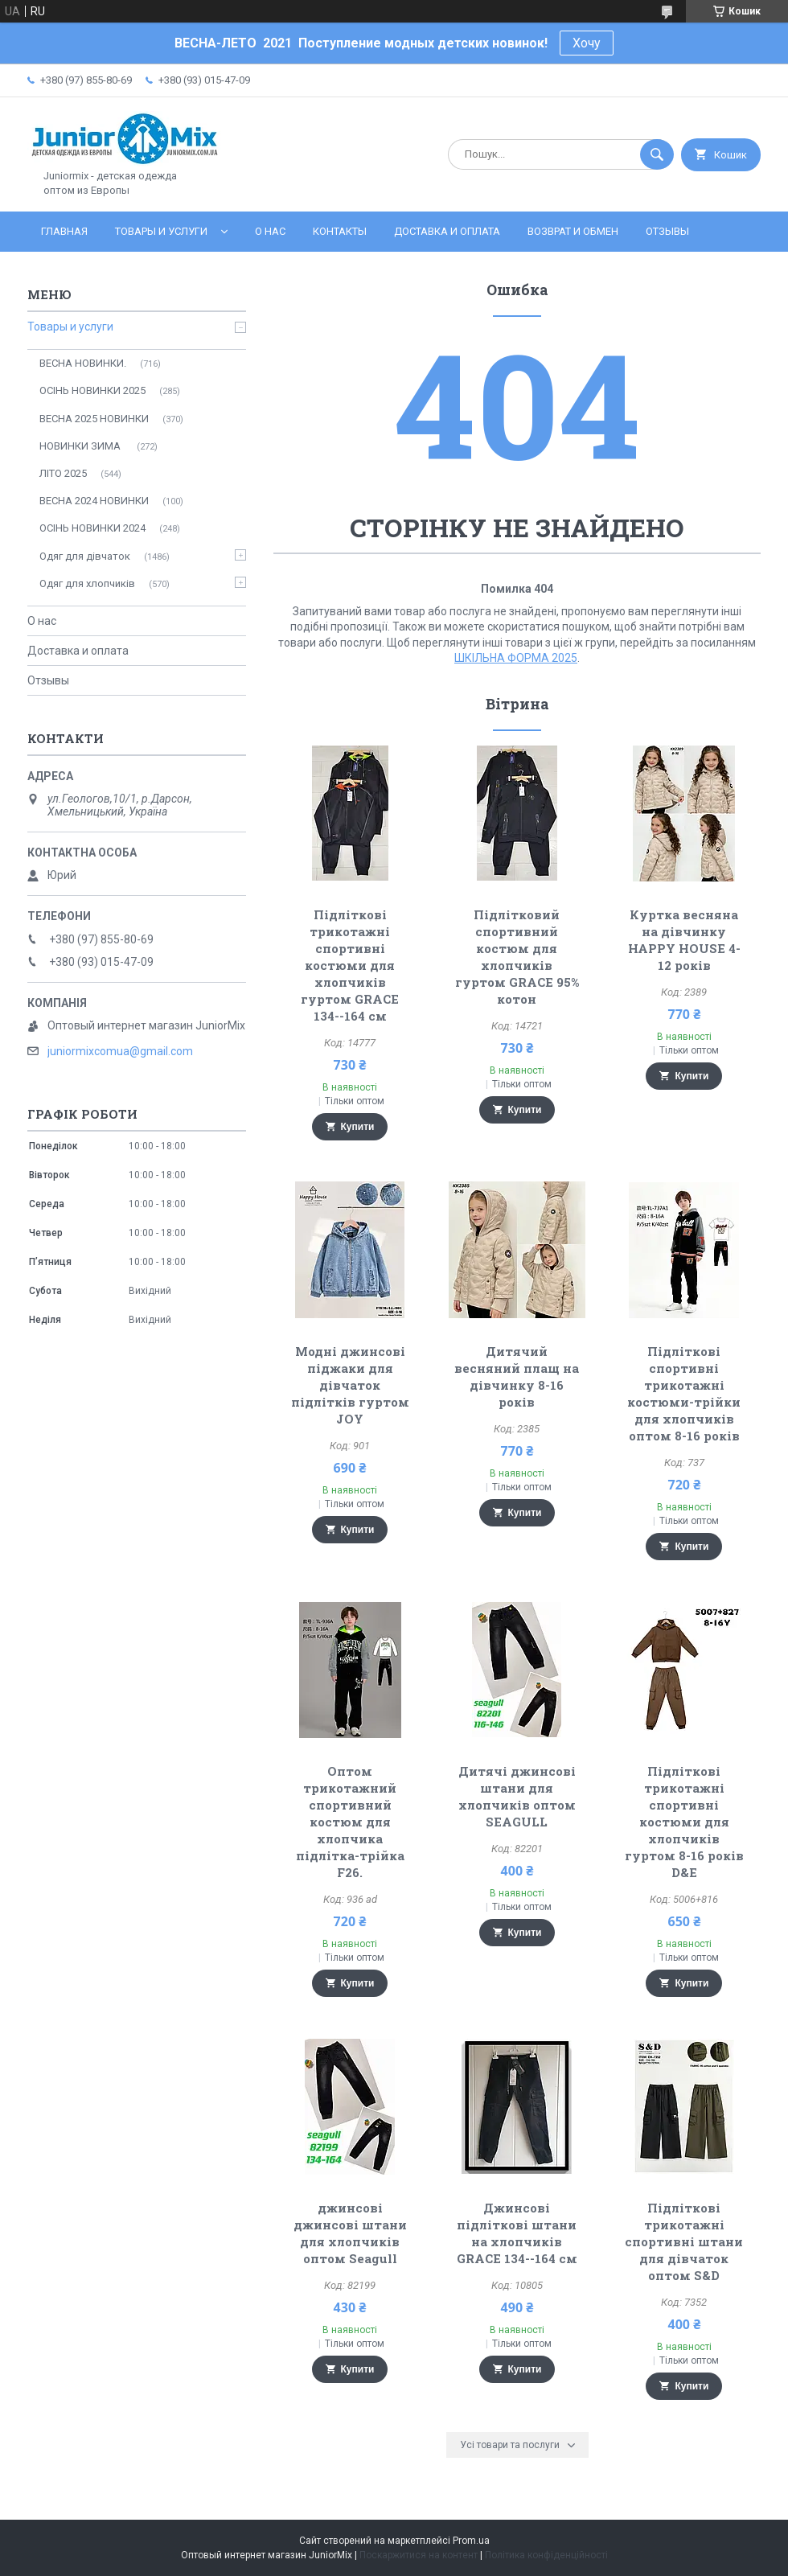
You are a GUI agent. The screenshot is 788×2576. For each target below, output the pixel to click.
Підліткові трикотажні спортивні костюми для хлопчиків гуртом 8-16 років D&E (684, 1821)
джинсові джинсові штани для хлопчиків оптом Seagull (350, 2233)
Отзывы (667, 231)
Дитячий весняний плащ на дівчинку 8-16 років (516, 1376)
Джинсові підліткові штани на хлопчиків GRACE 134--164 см (517, 2233)
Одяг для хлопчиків (87, 583)
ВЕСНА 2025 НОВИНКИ (94, 419)
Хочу (587, 43)
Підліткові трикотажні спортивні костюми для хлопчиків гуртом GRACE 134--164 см (350, 965)
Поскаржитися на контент (418, 2555)
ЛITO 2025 (63, 473)
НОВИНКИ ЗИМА (81, 446)
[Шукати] (657, 154)
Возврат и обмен (572, 231)
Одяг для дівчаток (84, 556)
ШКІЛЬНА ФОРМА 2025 (515, 657)
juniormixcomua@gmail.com (120, 1051)
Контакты (340, 231)
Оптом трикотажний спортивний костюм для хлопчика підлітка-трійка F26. (350, 1821)
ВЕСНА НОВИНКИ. (82, 363)
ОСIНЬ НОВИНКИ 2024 (92, 528)
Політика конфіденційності (546, 2555)
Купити (358, 1126)
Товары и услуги (161, 231)
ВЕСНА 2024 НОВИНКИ (94, 501)
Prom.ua (471, 2540)
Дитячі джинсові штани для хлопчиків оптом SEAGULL (517, 1796)
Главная (64, 231)
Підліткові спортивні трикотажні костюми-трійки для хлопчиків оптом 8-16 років (684, 1393)
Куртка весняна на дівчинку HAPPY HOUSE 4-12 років (684, 939)
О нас (270, 231)
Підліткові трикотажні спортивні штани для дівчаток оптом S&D (684, 2241)
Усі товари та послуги (510, 2445)
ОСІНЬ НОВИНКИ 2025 (92, 390)
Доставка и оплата (447, 231)
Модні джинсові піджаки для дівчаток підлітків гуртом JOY (350, 1385)
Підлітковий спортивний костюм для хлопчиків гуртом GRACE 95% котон (517, 956)
